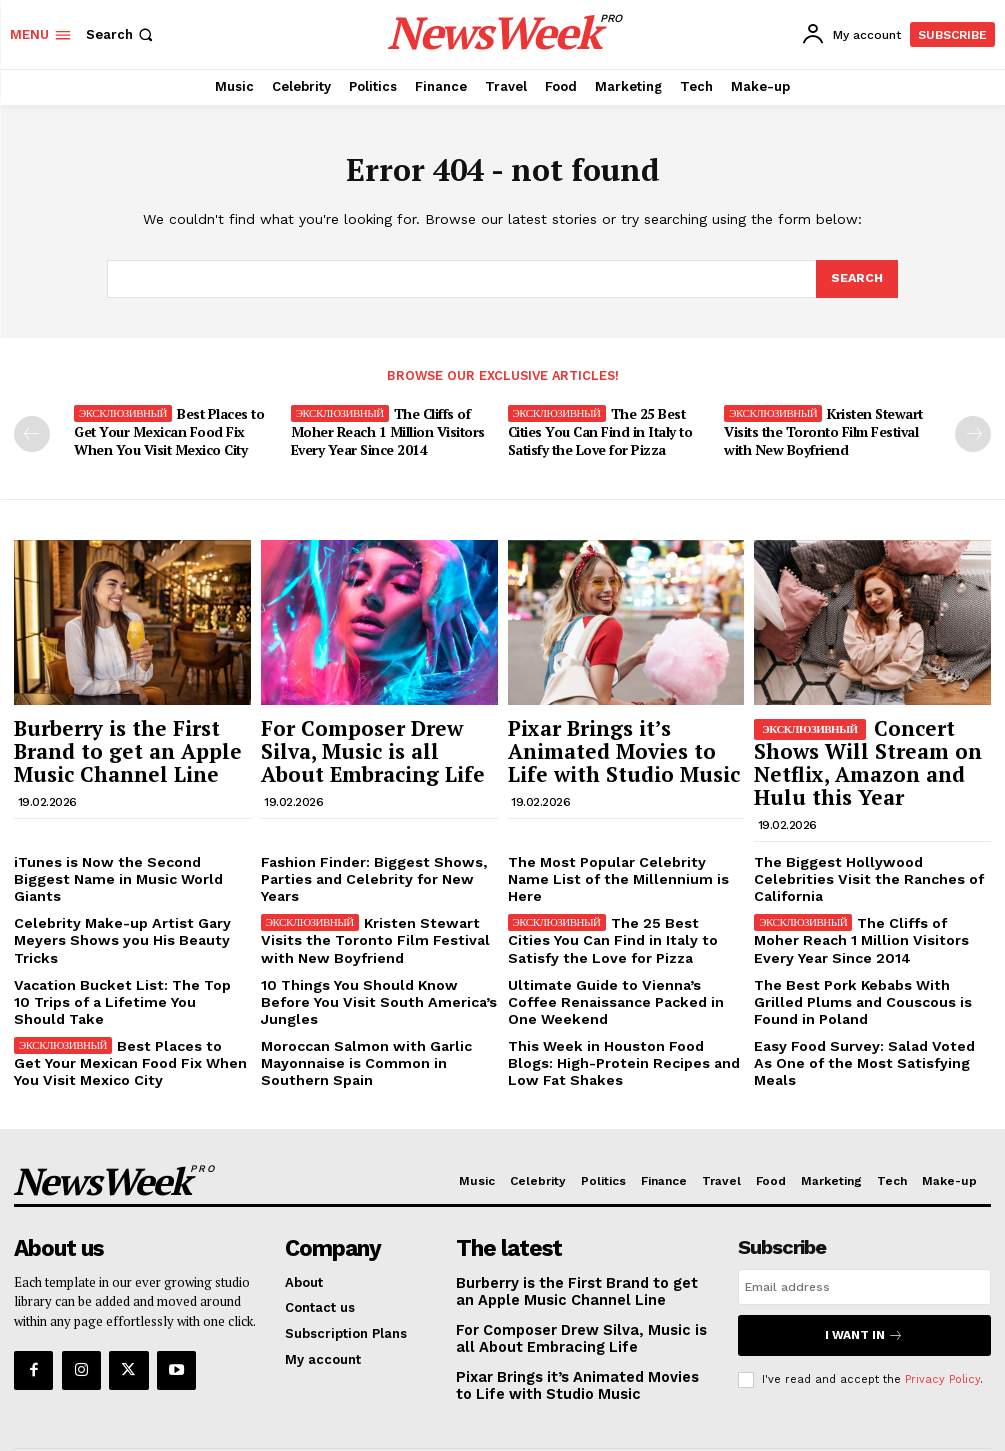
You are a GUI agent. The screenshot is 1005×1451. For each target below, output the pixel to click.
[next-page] (973, 433)
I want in (864, 1277)
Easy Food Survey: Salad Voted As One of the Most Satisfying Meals (865, 1003)
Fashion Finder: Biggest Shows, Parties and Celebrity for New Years (378, 848)
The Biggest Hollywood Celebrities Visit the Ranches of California (867, 848)
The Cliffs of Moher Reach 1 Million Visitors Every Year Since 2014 (384, 430)
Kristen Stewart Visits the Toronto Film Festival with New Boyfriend (822, 430)
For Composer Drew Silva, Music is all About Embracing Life (370, 740)
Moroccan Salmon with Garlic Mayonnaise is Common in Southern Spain (378, 1011)
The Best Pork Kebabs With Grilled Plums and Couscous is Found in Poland (867, 954)
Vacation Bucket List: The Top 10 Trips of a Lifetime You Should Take (131, 946)
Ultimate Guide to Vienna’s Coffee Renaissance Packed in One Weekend (617, 954)
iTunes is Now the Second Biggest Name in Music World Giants (126, 848)
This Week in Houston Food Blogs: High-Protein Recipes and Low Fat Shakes (619, 1011)
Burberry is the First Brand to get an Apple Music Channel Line (125, 740)
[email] (864, 1232)
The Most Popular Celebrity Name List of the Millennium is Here (618, 848)
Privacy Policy (942, 1318)
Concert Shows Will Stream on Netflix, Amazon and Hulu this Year (861, 750)
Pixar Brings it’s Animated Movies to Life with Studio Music (619, 740)
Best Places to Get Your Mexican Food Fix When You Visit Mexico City (175, 430)
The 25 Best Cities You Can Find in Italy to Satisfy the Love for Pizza (597, 430)
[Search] (856, 279)
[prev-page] (32, 433)
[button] (121, 34)
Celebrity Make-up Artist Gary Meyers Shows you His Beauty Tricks (112, 897)
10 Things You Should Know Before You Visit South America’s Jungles (375, 946)
